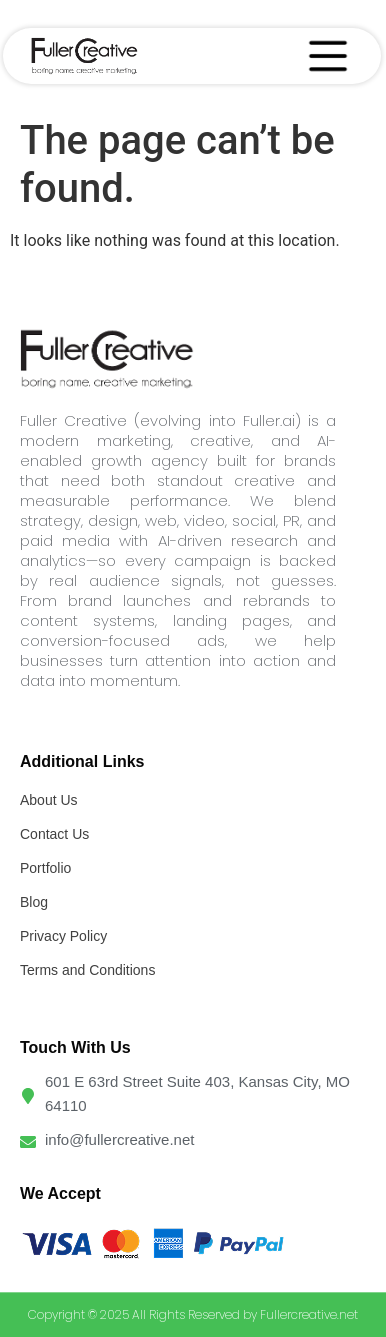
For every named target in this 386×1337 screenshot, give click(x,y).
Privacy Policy (63, 936)
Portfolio (45, 868)
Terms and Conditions (87, 970)
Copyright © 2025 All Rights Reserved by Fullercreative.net (193, 1314)
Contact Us (54, 834)
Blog (34, 902)
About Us (49, 800)
